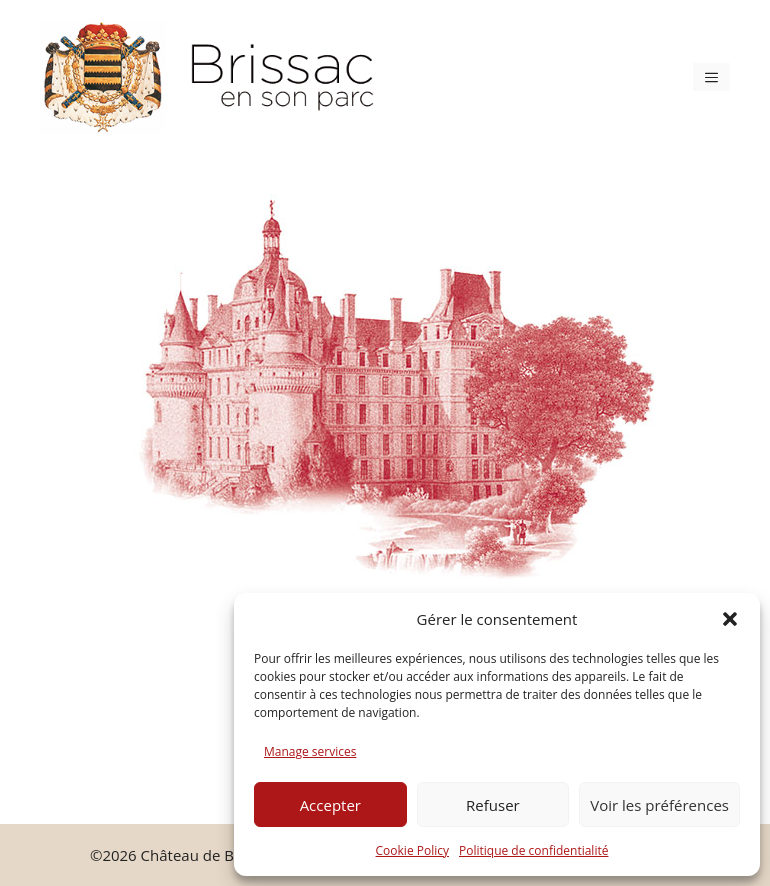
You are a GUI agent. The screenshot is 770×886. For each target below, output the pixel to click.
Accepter (330, 805)
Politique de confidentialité (533, 850)
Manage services (310, 751)
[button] (730, 619)
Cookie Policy (412, 850)
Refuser (493, 805)
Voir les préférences (659, 805)
